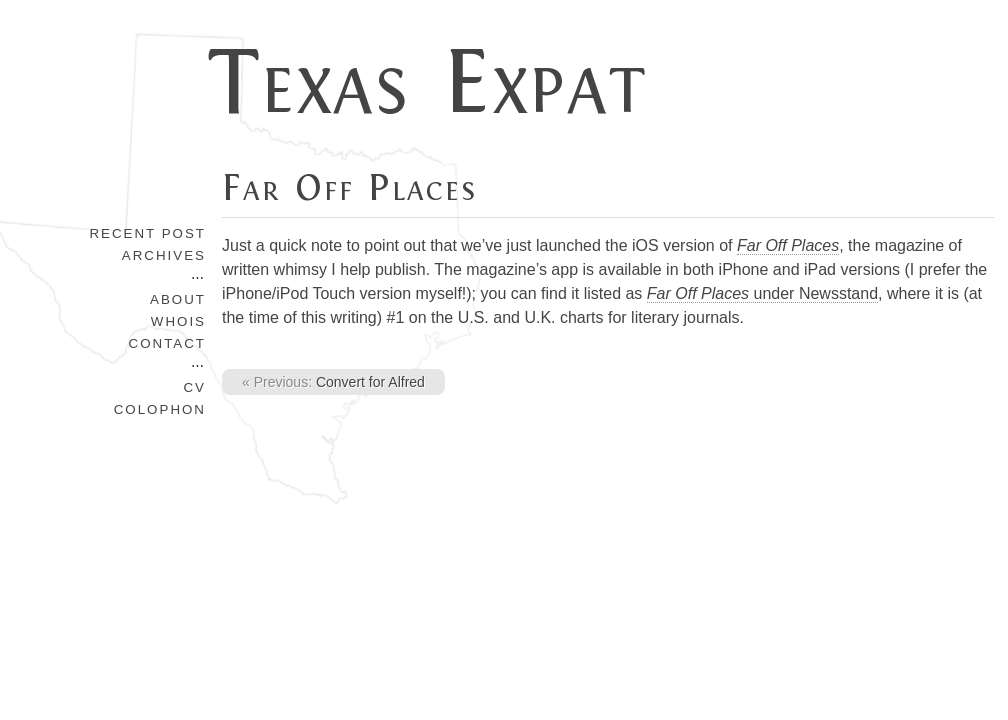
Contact (167, 343)
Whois (178, 321)
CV (194, 387)
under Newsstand (762, 293)
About (178, 299)
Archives (164, 255)
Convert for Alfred (333, 382)
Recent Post (147, 233)
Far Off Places (349, 188)
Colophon (160, 409)
